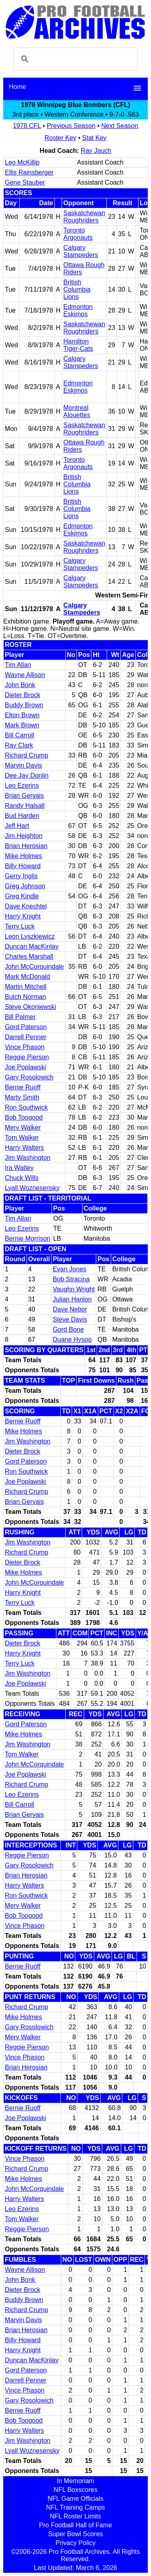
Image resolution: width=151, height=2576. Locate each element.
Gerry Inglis (21, 876)
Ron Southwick (26, 1107)
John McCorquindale (34, 966)
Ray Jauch (96, 150)
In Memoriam (75, 2480)
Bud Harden (22, 815)
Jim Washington (27, 1157)
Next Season (120, 125)
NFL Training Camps (75, 2507)
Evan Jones (70, 1269)
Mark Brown (22, 725)
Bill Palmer (20, 1016)
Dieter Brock (22, 695)
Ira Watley (19, 1167)
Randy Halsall (25, 805)
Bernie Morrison (27, 1238)
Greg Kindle (22, 896)
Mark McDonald (27, 976)
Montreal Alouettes (76, 411)
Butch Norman (25, 996)
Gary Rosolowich (29, 1077)
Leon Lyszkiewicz (30, 936)
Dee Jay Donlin (27, 775)
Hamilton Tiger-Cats (78, 345)
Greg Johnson (25, 886)
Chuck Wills (22, 1177)
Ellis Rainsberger (29, 172)
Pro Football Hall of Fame (75, 2525)
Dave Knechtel (26, 906)
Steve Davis (70, 1319)
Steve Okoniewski (30, 1006)
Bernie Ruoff (23, 1087)
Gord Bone (68, 1329)
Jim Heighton (23, 835)
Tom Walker (22, 1137)
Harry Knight (23, 916)
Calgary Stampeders (80, 251)
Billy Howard (23, 866)
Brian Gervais (24, 795)
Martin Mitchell (25, 986)
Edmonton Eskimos (78, 310)
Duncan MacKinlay (31, 946)
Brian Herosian (26, 845)
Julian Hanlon (72, 1299)
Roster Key (60, 137)
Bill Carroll (19, 735)
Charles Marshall (29, 956)
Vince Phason (24, 1047)
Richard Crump (26, 755)
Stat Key (94, 137)
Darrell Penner (25, 1037)
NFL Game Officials (75, 2498)
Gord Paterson (26, 1026)
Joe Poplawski (25, 1067)
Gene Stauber (25, 182)
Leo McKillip (22, 162)
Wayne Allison (25, 674)
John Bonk (20, 685)
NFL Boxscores (75, 2489)
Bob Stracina (71, 1279)
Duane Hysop (72, 1339)
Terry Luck (20, 926)
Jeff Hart (17, 825)
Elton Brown (22, 715)
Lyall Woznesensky (32, 1187)
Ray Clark (19, 745)
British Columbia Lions (77, 289)
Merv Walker (23, 1127)
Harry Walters (24, 1147)
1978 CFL (27, 125)
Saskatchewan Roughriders (84, 217)
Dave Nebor (70, 1309)
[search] (74, 59)
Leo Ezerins (22, 785)
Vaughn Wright (74, 1289)
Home (17, 86)
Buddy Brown (24, 705)
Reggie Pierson (27, 1057)
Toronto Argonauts (78, 234)
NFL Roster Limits (75, 2516)
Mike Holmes (23, 855)
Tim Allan (18, 664)
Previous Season (71, 125)
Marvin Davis (23, 765)
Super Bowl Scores (75, 2534)
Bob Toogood (24, 1117)
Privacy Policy (76, 2542)
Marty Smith (22, 1097)
